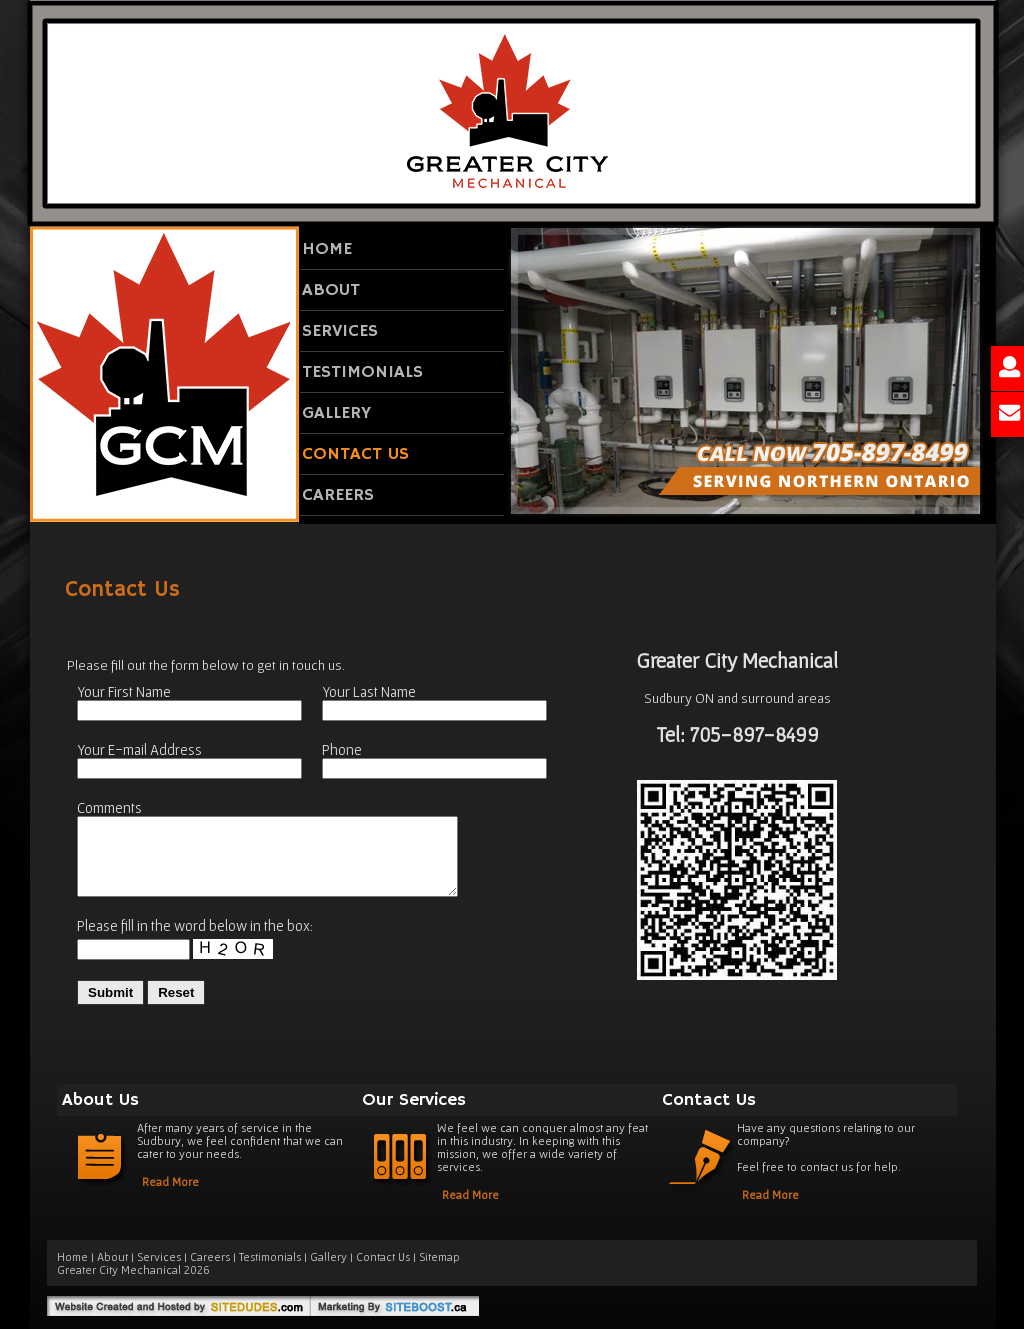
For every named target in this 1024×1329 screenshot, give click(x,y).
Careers (338, 495)
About (331, 290)
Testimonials (362, 372)
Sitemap (439, 1256)
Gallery (336, 413)
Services (340, 331)
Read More (170, 1181)
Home (327, 249)
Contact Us (355, 454)
